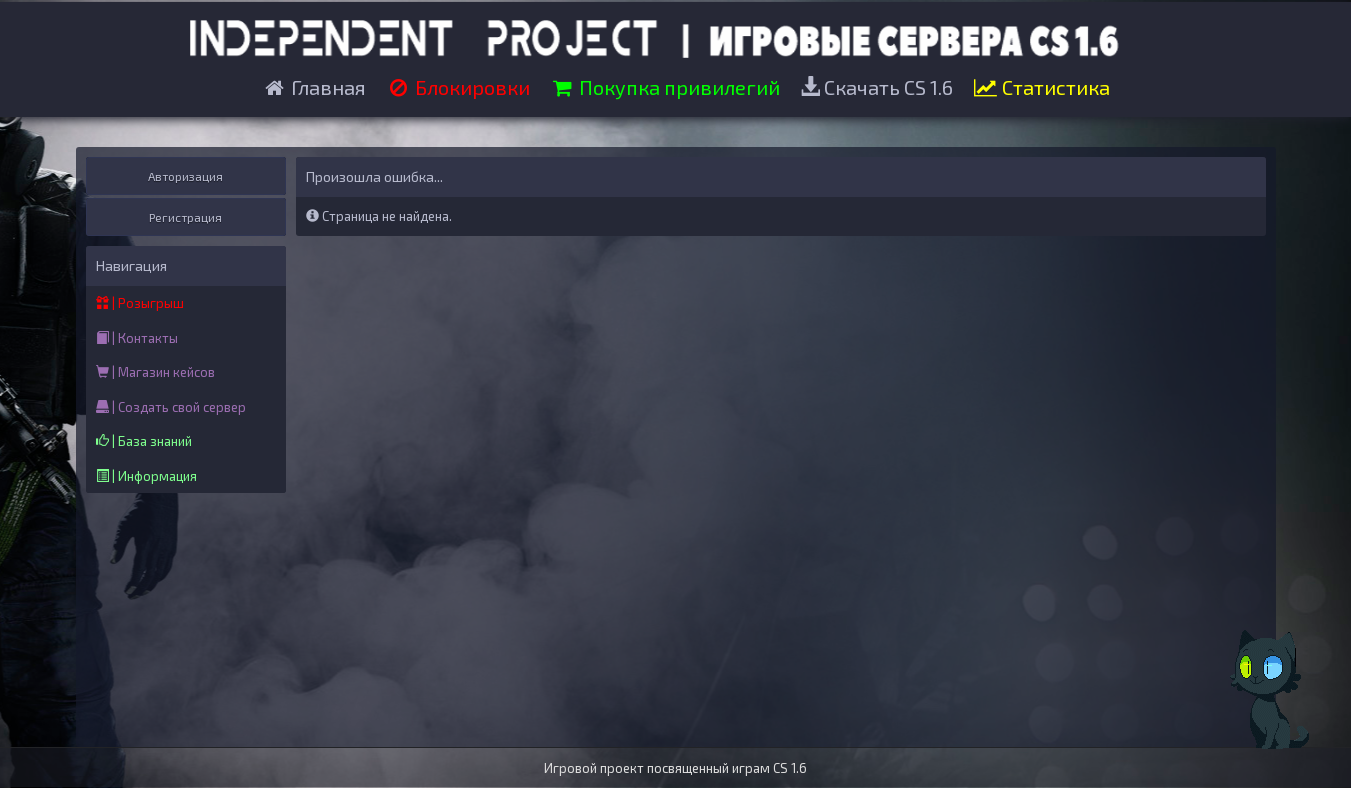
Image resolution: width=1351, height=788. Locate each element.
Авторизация (185, 176)
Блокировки (458, 87)
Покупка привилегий (665, 87)
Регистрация (185, 217)
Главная (314, 87)
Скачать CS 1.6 (876, 87)
